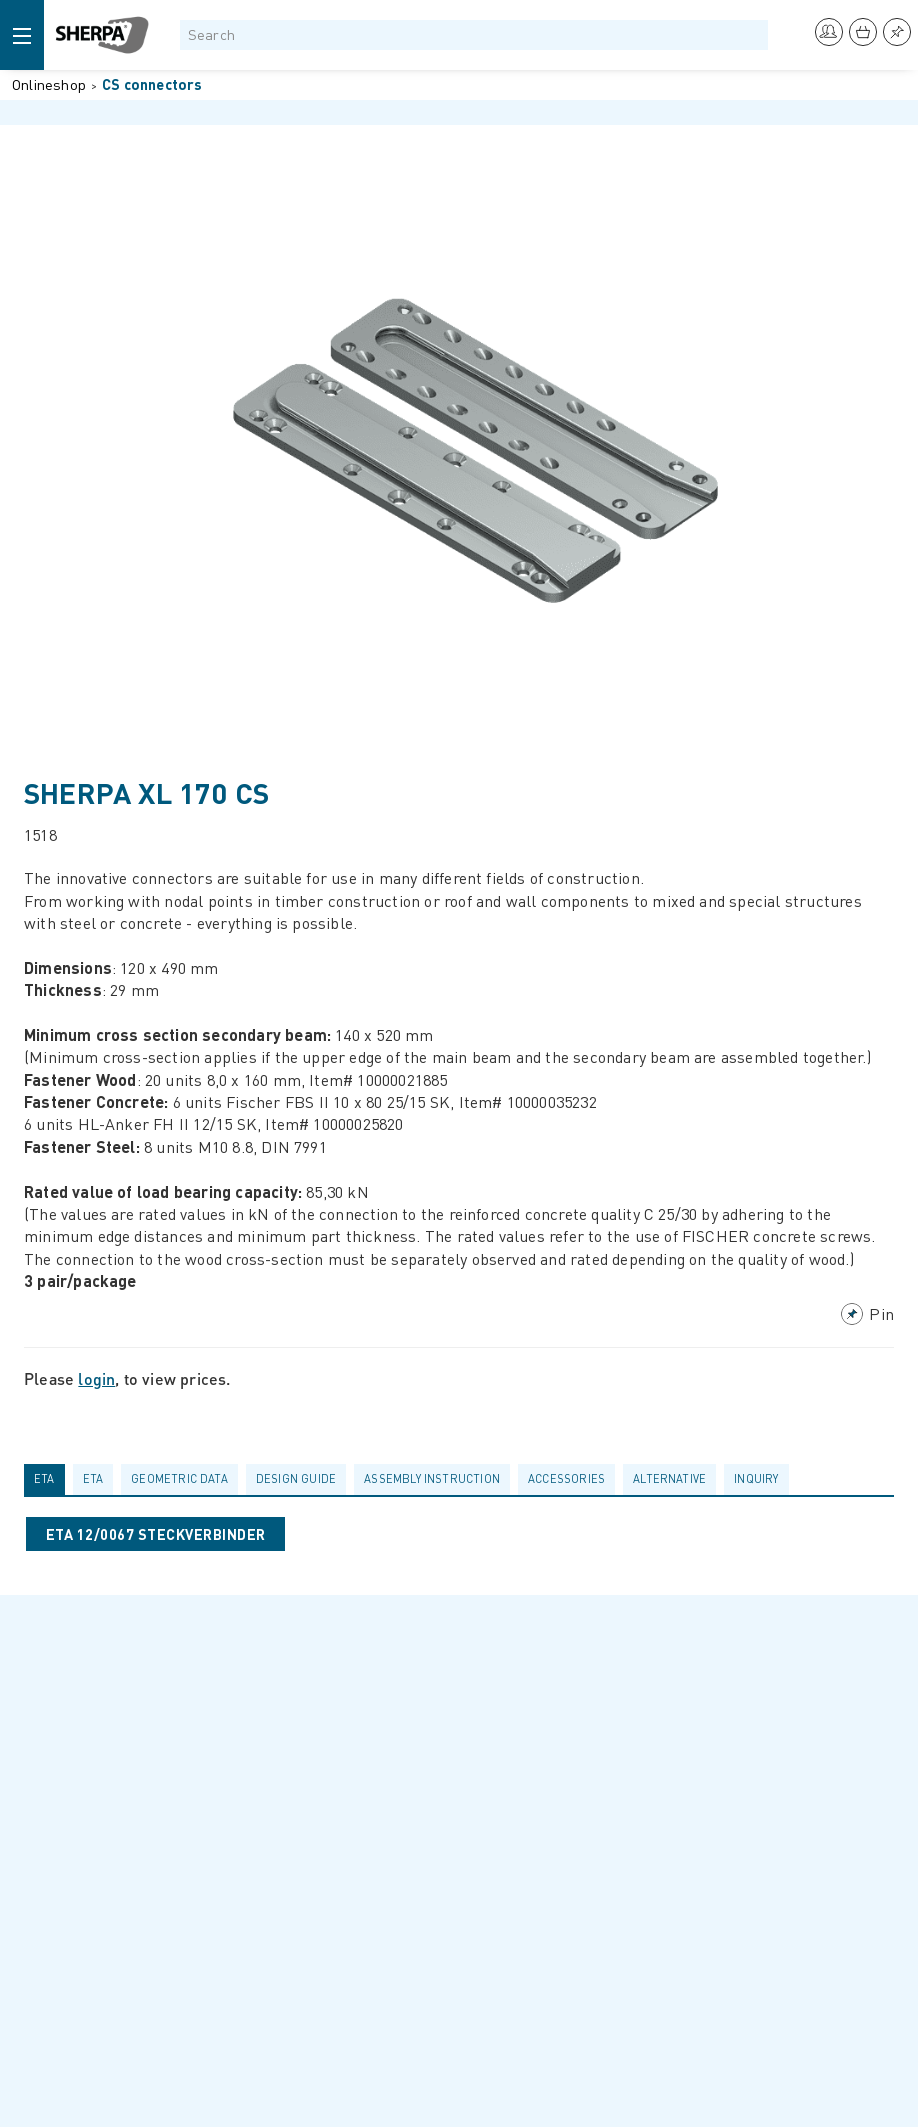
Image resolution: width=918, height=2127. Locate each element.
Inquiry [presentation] (756, 1478)
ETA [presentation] (44, 1478)
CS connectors (152, 84)
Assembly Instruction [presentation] (432, 1478)
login (96, 1378)
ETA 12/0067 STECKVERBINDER (155, 1534)
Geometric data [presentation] (179, 1478)
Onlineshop (49, 84)
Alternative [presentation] (669, 1478)
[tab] (48, 1479)
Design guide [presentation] (296, 1478)
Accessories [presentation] (566, 1478)
